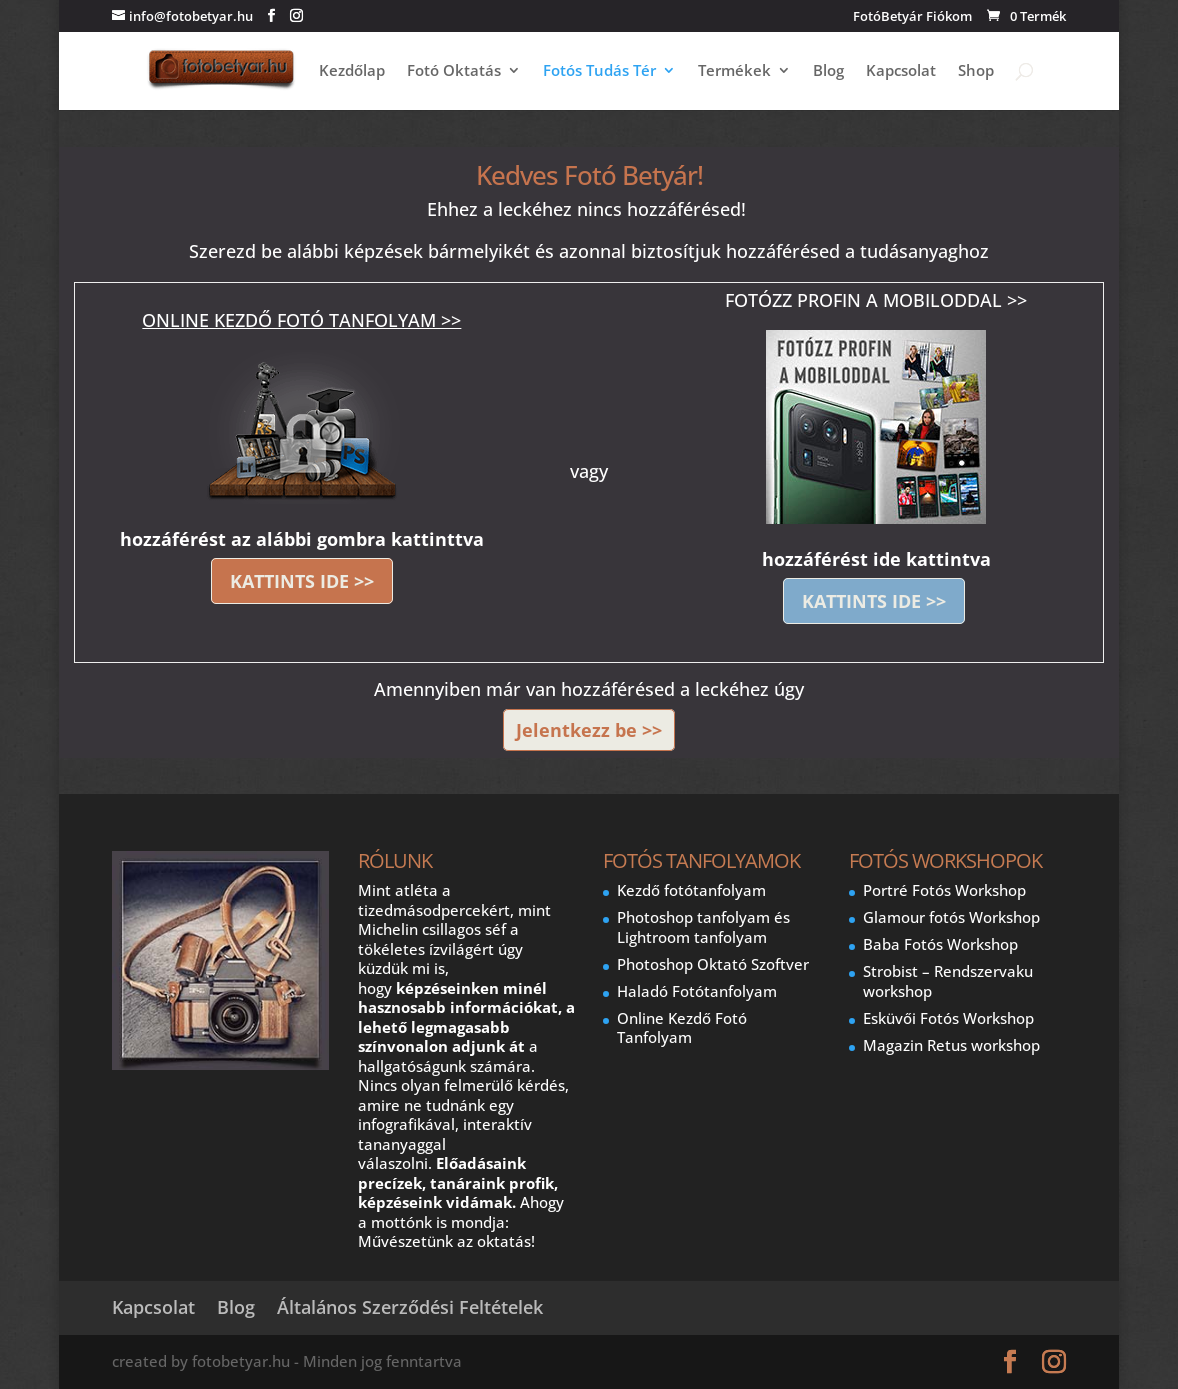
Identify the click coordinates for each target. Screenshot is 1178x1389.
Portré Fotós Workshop (944, 890)
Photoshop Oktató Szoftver (713, 964)
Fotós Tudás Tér (599, 71)
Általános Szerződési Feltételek (410, 1307)
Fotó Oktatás (454, 71)
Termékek (734, 71)
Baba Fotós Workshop (940, 944)
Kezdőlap (352, 71)
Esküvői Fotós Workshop (948, 1018)
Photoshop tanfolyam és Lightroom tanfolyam (703, 927)
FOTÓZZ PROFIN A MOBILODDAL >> (876, 300)
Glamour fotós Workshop (951, 917)
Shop (976, 71)
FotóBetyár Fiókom (912, 17)
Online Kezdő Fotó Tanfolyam (682, 1028)
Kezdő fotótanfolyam (691, 890)
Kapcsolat (901, 71)
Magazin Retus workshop (951, 1045)
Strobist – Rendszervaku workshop (948, 981)
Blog (828, 71)
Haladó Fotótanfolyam (697, 991)
